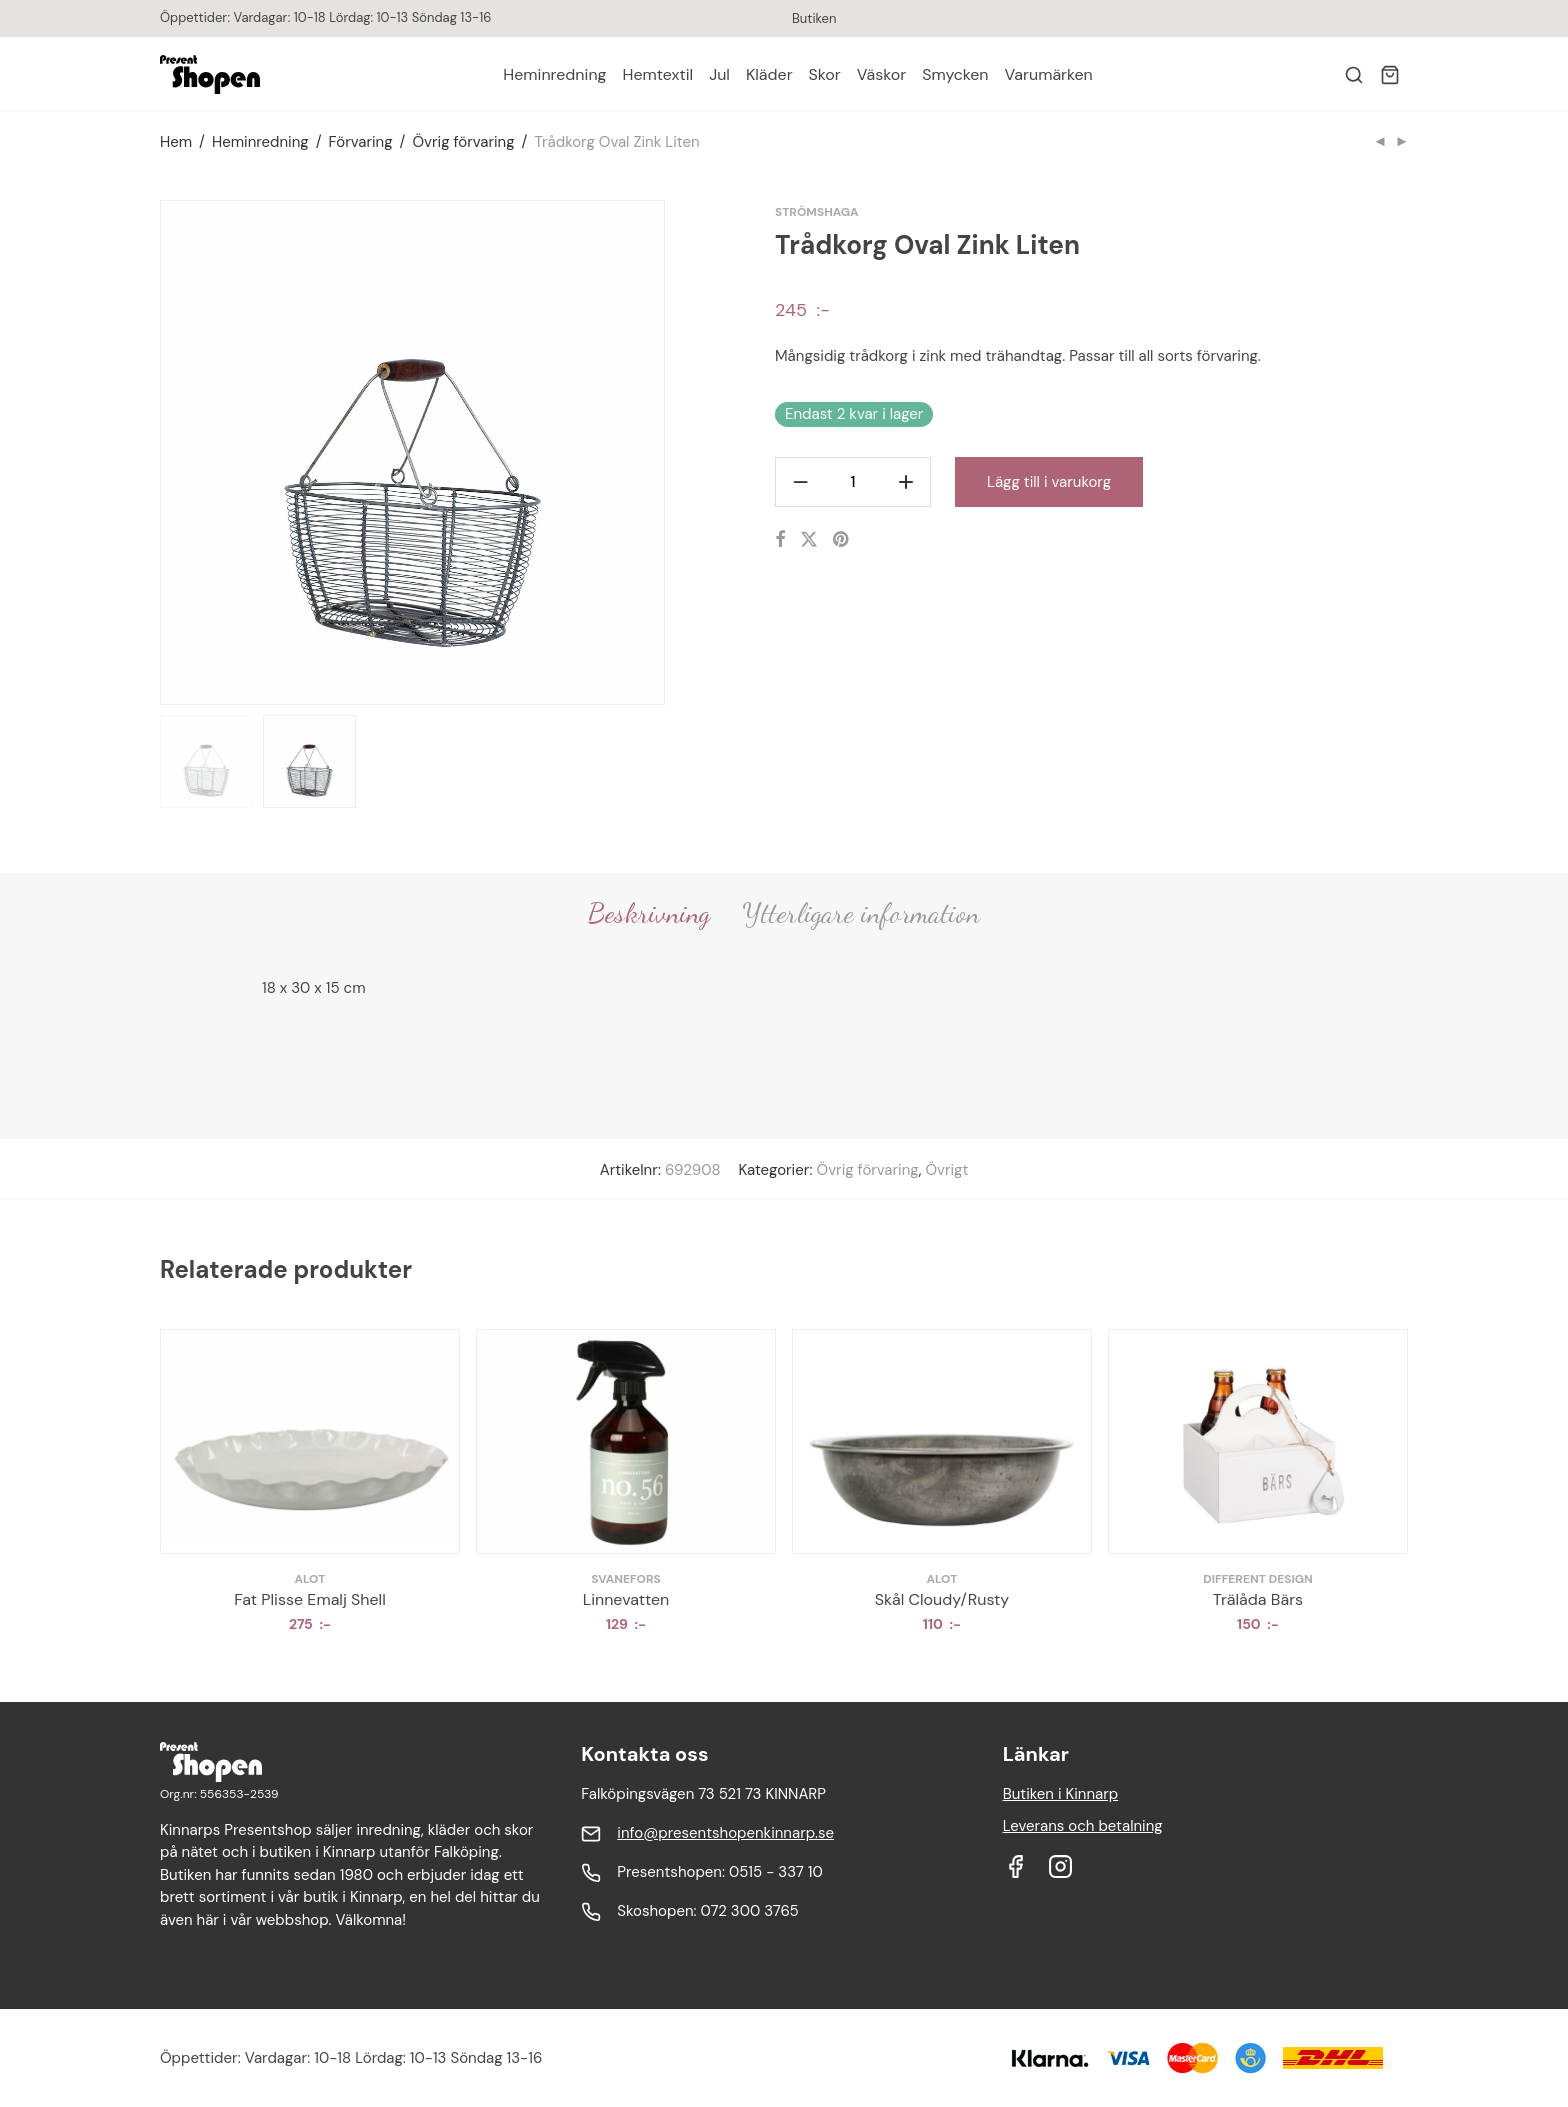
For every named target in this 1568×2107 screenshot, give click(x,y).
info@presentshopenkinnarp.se (725, 1833)
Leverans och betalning (1083, 1826)
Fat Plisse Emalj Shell (310, 1599)
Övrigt (946, 1170)
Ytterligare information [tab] (861, 913)
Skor (825, 74)
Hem (176, 142)
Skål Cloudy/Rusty (942, 1599)
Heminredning (554, 74)
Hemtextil (658, 74)
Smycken (955, 74)
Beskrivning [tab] (649, 913)
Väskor (881, 74)
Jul (719, 74)
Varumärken (1049, 74)
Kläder (769, 74)
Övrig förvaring (463, 142)
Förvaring (361, 142)
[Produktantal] (853, 482)
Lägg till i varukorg (1049, 482)
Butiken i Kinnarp (1061, 1794)
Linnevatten (626, 1599)
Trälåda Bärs (1258, 1599)
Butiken (814, 18)
